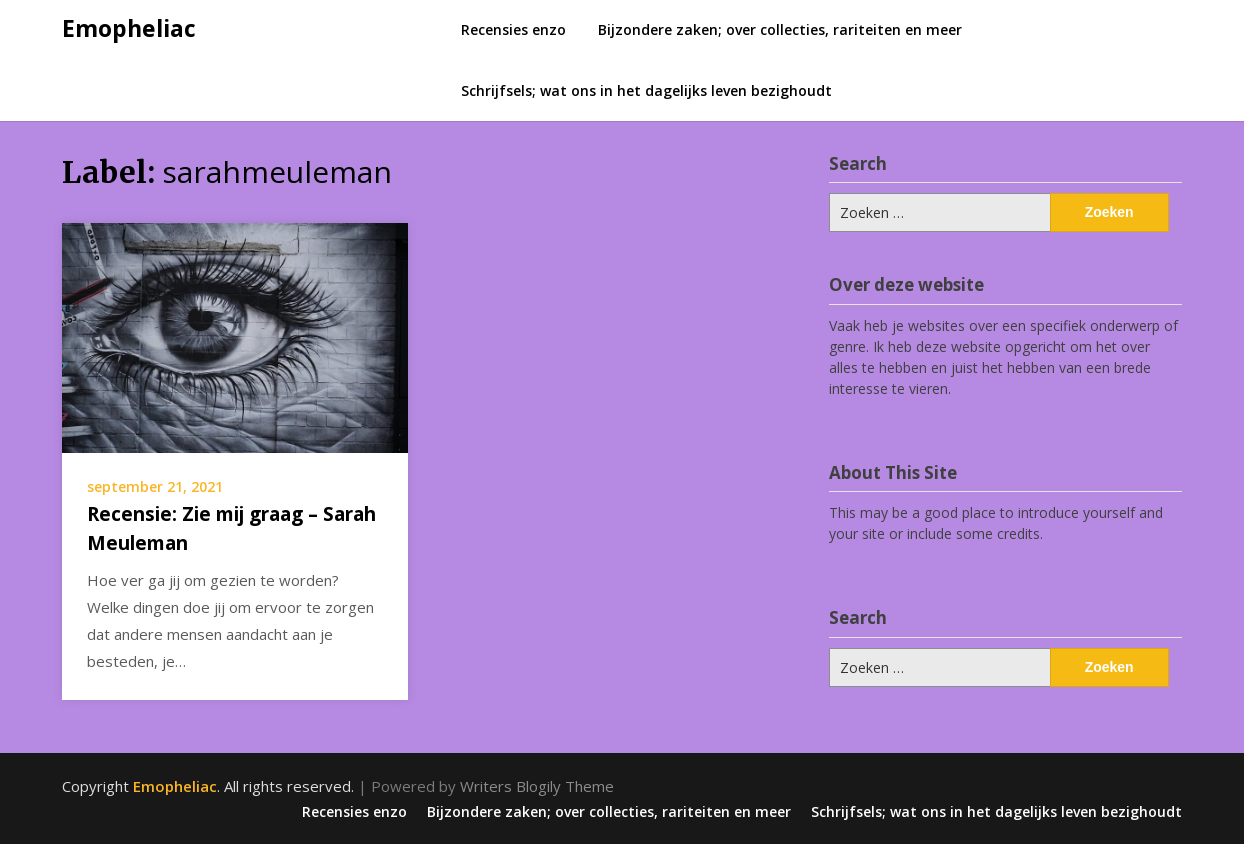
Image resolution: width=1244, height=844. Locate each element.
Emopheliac (129, 28)
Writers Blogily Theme (537, 786)
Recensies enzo (513, 29)
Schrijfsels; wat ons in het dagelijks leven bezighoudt (646, 90)
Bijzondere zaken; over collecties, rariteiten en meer (780, 29)
